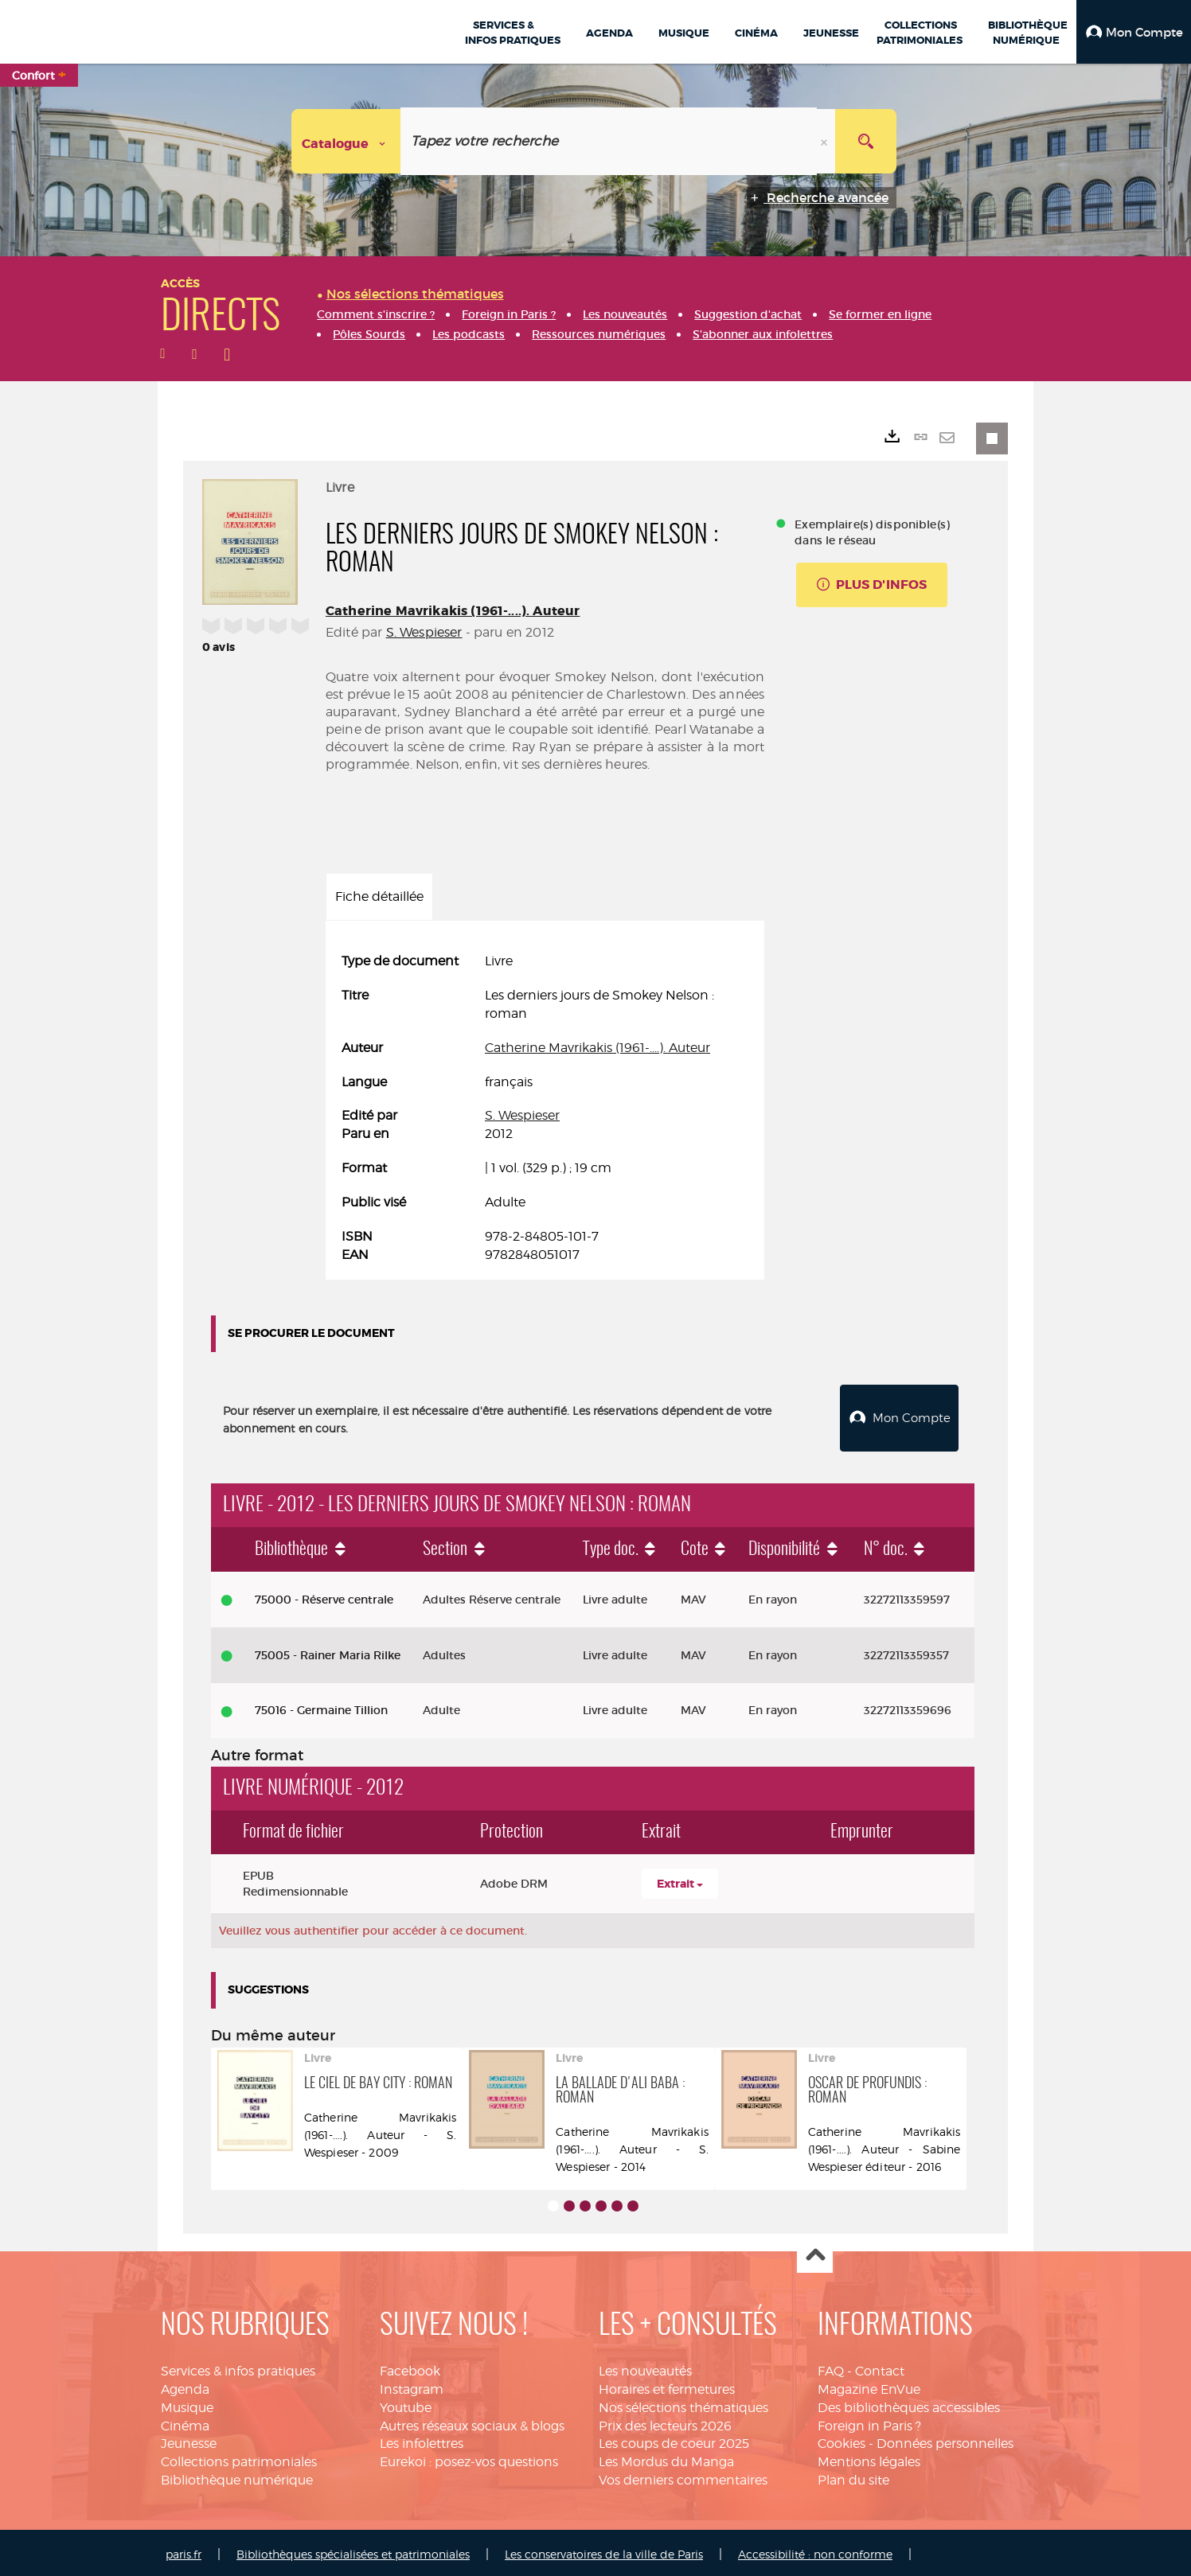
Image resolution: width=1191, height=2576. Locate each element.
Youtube (405, 2403)
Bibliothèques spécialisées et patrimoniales (353, 2550)
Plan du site (853, 2476)
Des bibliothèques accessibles (909, 2403)
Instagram (411, 2385)
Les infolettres (421, 2439)
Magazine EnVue (869, 2385)
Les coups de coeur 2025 (674, 2439)
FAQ (831, 2367)
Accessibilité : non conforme (815, 2550)
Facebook (410, 2367)
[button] (1133, 32)
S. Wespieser (424, 632)
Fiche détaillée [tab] (379, 896)
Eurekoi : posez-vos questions (469, 2457)
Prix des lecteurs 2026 (665, 2422)
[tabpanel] (545, 1108)
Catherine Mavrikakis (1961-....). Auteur (453, 610)
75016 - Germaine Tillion (321, 1706)
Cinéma (185, 2422)
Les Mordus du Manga (666, 2457)
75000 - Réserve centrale (324, 1595)
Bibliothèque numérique (237, 2476)
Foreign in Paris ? (869, 2422)
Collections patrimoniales (239, 2457)
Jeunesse (189, 2439)
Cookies (841, 2439)
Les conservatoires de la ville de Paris (604, 2550)
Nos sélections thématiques (683, 2403)
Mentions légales (869, 2457)
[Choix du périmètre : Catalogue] (346, 141)
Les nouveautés (645, 2367)
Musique (187, 2403)
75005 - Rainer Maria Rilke (327, 1651)
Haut (815, 2252)
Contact (879, 2367)
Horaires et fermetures (667, 2385)
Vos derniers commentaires (683, 2476)
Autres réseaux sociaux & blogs (472, 2422)
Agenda (185, 2385)
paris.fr (183, 2550)
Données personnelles (945, 2439)
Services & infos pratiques (238, 2367)
